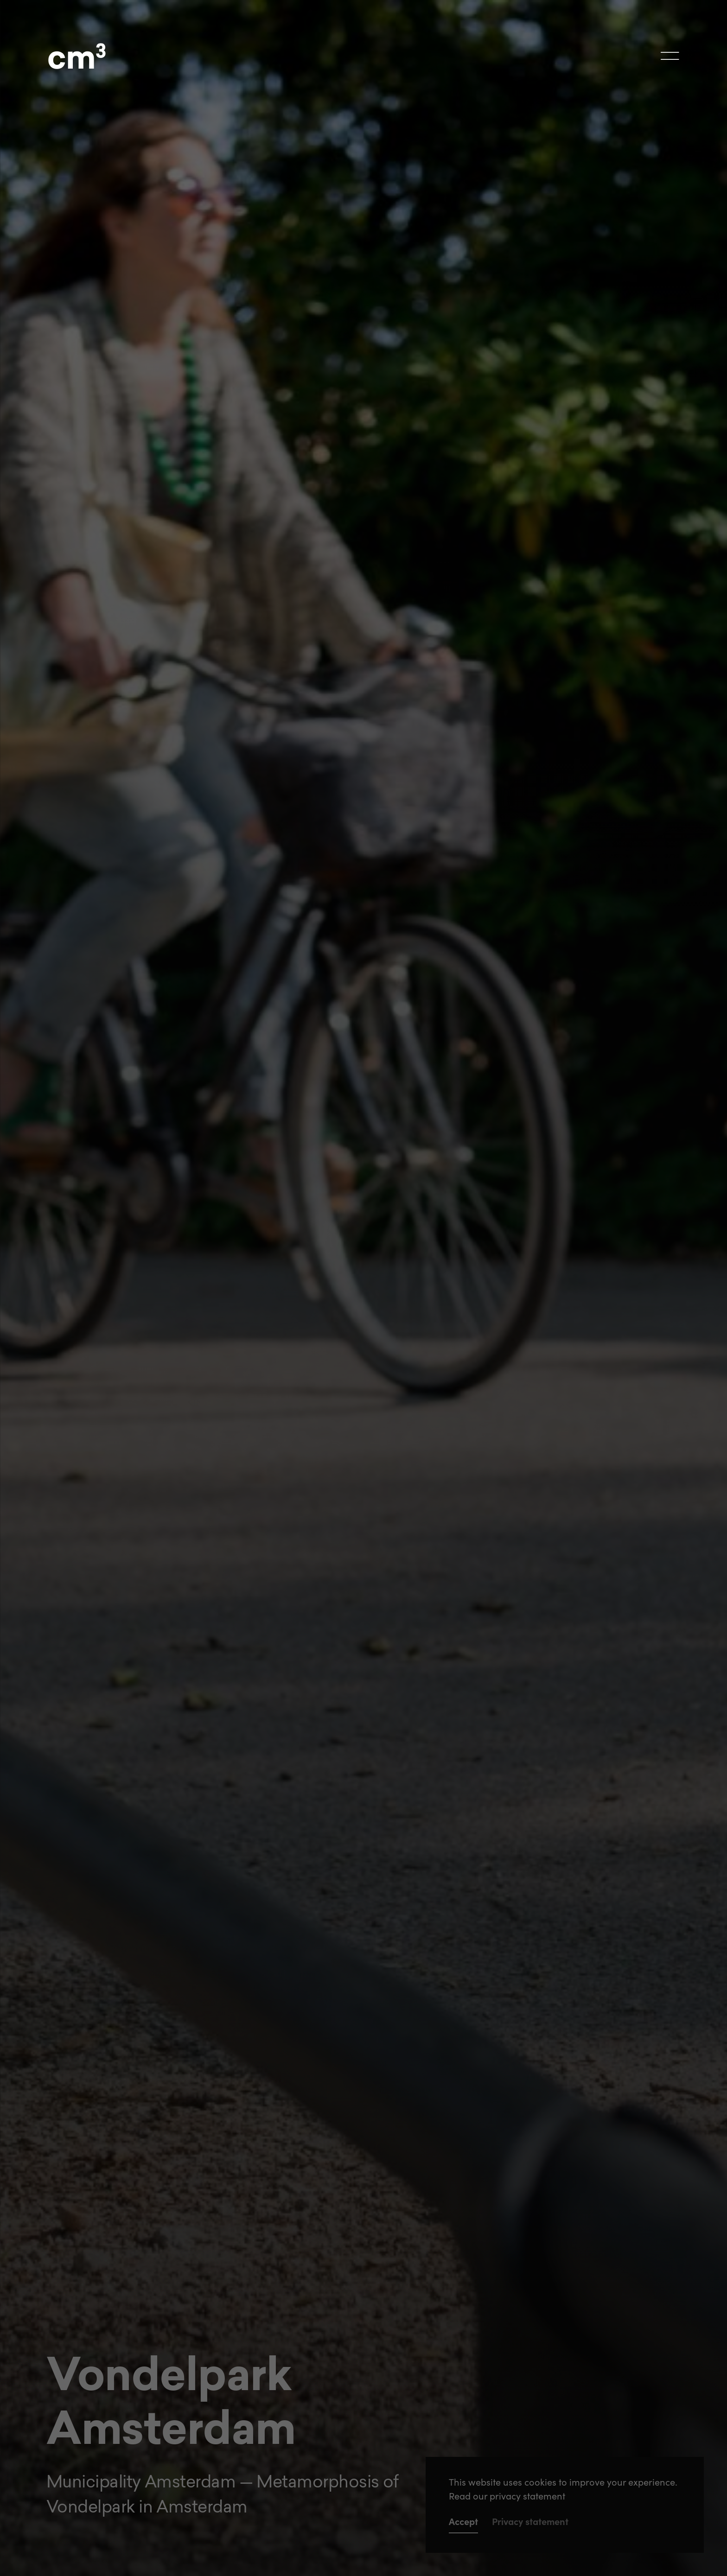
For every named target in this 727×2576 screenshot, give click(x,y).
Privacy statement (530, 2522)
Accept (463, 2522)
